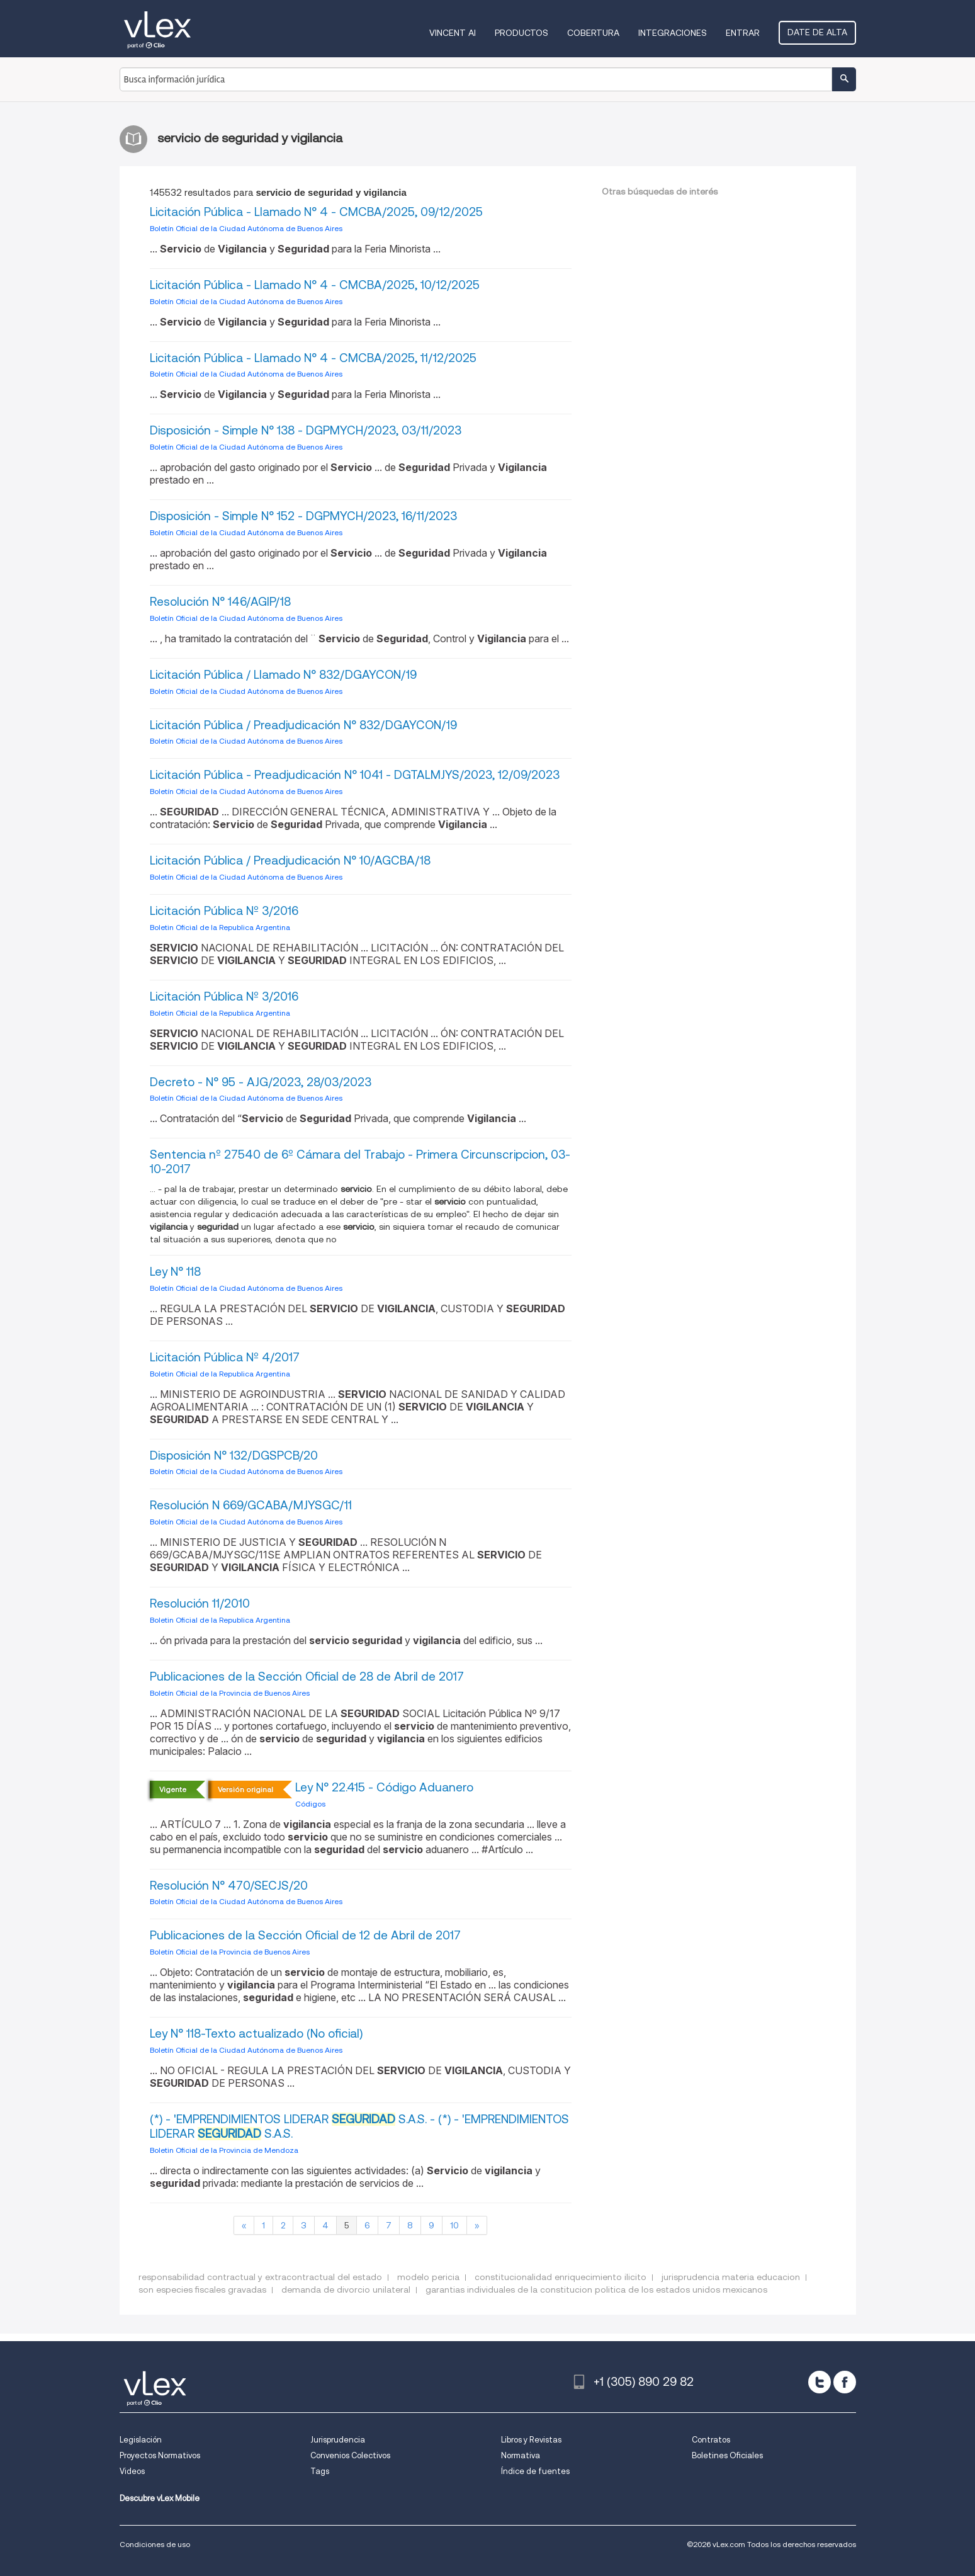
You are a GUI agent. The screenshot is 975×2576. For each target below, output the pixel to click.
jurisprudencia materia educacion (731, 2277)
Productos (521, 33)
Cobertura (593, 33)
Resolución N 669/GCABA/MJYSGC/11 (251, 1505)
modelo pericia (428, 2277)
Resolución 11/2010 (200, 1603)
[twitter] (819, 2382)
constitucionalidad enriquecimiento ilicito (560, 2277)
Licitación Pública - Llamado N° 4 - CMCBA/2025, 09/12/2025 (316, 211)
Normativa (520, 2455)
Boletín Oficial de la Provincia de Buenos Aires (230, 1693)
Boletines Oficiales (727, 2455)
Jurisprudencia (337, 2439)
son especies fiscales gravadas (202, 2289)
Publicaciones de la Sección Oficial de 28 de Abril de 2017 (307, 1676)
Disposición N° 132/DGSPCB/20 (234, 1455)
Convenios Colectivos (350, 2455)
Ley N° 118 (175, 1271)
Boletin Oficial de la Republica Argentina (220, 927)
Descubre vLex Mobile (160, 2498)
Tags (319, 2471)
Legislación (141, 2439)
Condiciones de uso (155, 2544)
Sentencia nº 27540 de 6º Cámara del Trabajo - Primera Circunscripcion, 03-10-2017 (360, 1162)
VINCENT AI (452, 33)
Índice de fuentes (535, 2471)
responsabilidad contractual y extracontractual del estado (260, 2277)
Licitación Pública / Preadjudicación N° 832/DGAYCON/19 (303, 725)
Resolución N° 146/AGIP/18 (220, 601)
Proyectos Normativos (160, 2455)
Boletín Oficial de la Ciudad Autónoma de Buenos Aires (246, 228)
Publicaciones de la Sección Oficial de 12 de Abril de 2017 (305, 1935)
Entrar (743, 33)
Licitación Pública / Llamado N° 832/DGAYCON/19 (283, 674)
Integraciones (672, 33)
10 (454, 2225)
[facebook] (844, 2382)
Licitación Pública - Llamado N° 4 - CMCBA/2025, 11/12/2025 (313, 358)
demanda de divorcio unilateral (345, 2289)
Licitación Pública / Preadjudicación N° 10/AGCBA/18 (290, 860)
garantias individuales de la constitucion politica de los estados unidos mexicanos (596, 2289)
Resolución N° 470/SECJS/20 (229, 1885)
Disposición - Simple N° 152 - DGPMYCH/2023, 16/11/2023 (303, 516)
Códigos (310, 1804)
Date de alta (817, 32)
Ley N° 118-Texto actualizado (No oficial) (256, 2033)
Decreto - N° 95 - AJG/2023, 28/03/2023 (260, 1082)
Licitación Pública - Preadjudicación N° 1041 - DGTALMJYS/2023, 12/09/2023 (355, 774)
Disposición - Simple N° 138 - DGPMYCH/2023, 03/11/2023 (305, 430)
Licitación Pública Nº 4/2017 (225, 1357)
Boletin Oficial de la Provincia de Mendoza (224, 2150)
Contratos (711, 2439)
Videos (132, 2471)
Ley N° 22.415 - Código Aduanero (384, 1787)
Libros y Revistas (531, 2439)
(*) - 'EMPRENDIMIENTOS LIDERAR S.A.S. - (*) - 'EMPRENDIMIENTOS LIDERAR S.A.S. (359, 2126)
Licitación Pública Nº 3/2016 (224, 910)
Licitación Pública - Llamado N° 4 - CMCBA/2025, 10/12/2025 (315, 285)
